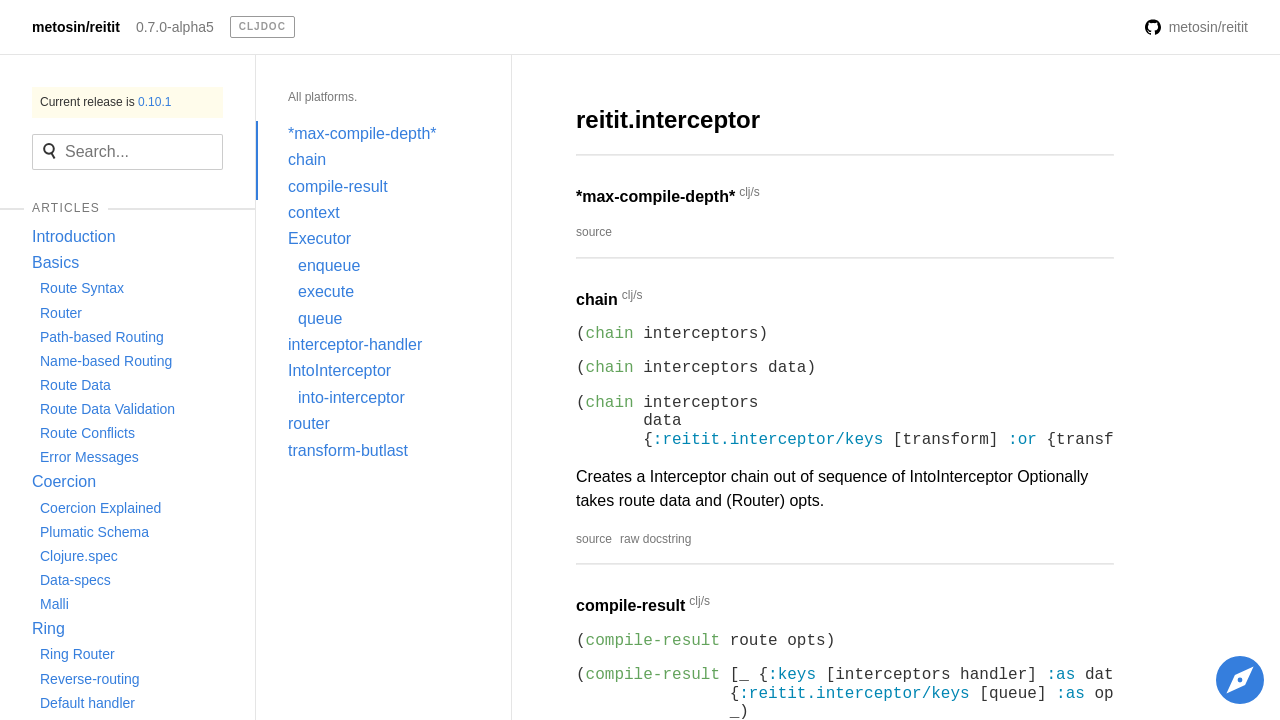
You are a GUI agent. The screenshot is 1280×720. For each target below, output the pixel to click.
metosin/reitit (76, 27)
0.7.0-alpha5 (175, 27)
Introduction (74, 236)
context (314, 212)
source (594, 232)
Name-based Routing (106, 361)
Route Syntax (82, 288)
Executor (319, 238)
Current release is (105, 102)
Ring (48, 628)
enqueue (329, 265)
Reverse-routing (90, 679)
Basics (55, 262)
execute (326, 291)
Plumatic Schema (94, 532)
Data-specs (75, 580)
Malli (54, 604)
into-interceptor (351, 397)
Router (61, 313)
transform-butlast (348, 450)
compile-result (338, 186)
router (309, 423)
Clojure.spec (79, 556)
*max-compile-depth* (362, 133)
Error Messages (89, 457)
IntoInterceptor (339, 370)
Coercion (64, 481)
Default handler (87, 703)
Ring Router (77, 654)
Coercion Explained (100, 508)
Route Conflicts (87, 433)
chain (307, 159)
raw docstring (655, 539)
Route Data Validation (107, 409)
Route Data (75, 385)
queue (320, 318)
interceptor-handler (355, 344)
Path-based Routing (102, 337)
